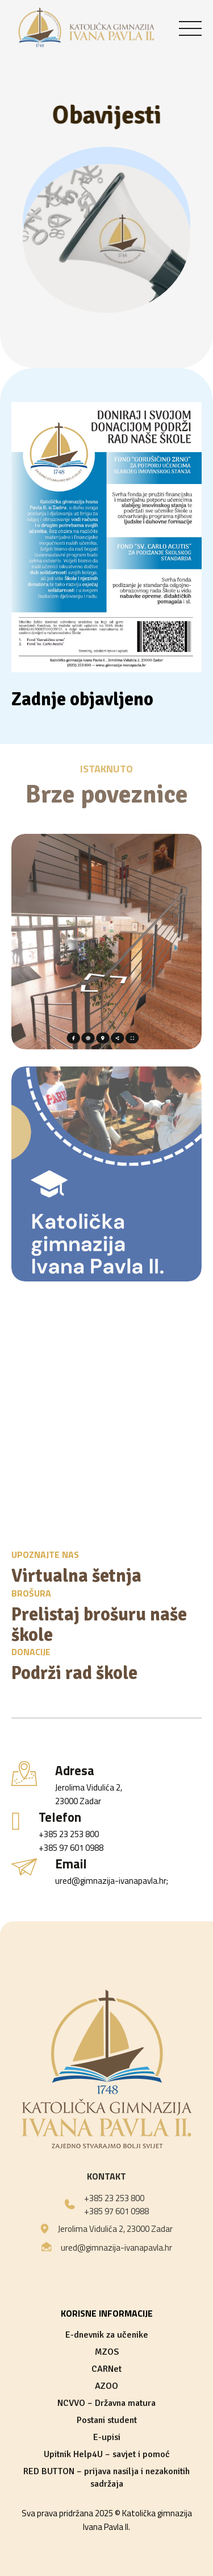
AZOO (106, 2386)
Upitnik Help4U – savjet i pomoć (107, 2454)
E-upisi (106, 2437)
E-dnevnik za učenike (106, 2335)
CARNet (106, 2369)
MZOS (107, 2352)
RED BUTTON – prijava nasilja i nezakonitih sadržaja (106, 2478)
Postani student (107, 2420)
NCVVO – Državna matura (106, 2403)
